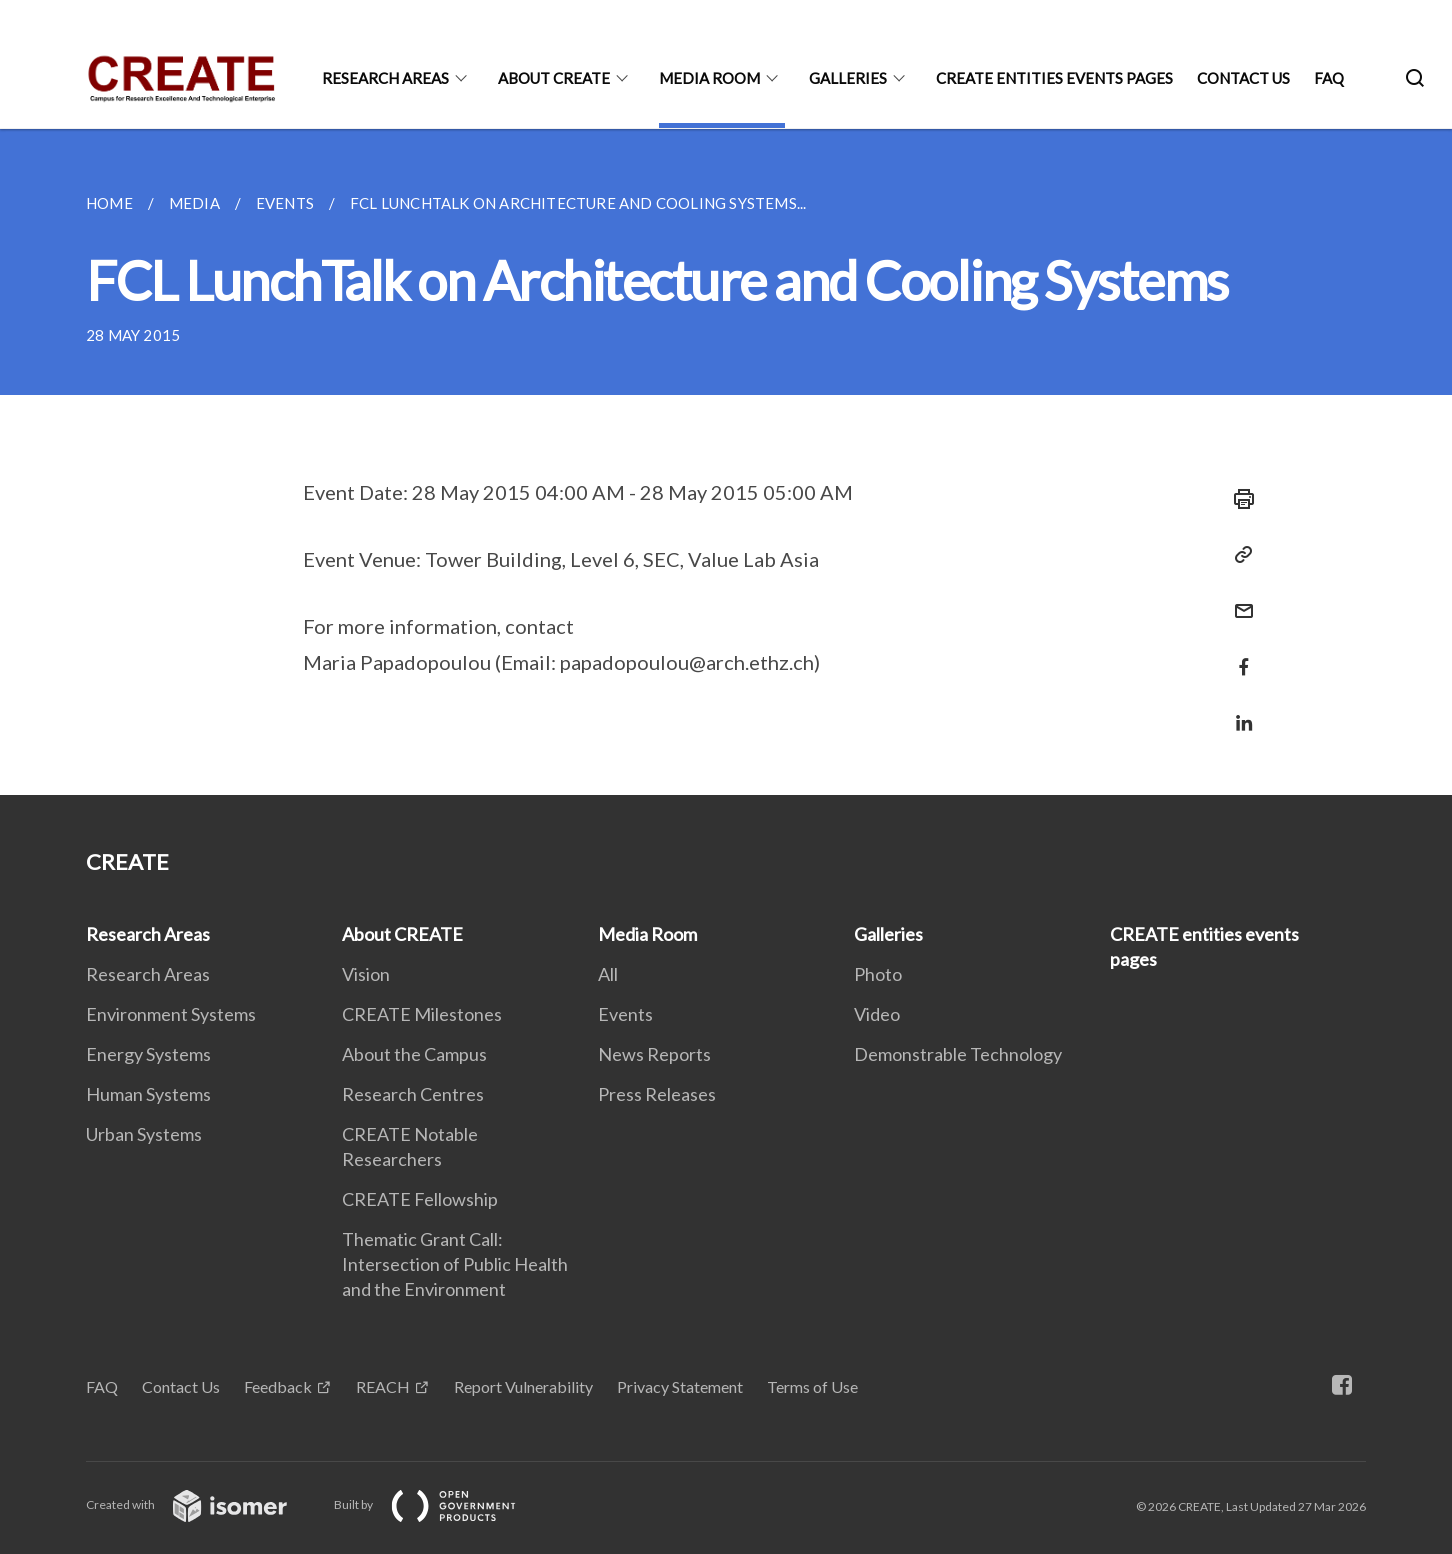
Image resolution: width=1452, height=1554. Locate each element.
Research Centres (413, 1094)
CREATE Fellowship (420, 1199)
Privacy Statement (680, 1386)
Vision (366, 974)
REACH (383, 1386)
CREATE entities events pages (1054, 78)
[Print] (1238, 499)
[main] (726, 462)
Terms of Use (812, 1386)
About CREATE (554, 78)
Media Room (709, 78)
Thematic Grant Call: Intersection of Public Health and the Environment (455, 1264)
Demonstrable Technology (958, 1054)
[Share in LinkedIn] (1238, 710)
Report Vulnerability (523, 1386)
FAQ (1329, 78)
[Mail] (1238, 598)
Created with (202, 1504)
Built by (441, 1504)
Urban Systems (144, 1134)
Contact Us (1243, 78)
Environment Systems (171, 1014)
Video (877, 1014)
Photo (878, 974)
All (608, 974)
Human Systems (148, 1094)
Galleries (848, 78)
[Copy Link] (1238, 555)
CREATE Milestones (422, 1014)
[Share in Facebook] (1238, 654)
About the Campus (414, 1054)
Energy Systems (148, 1054)
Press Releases (657, 1094)
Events (625, 1014)
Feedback (278, 1386)
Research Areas (385, 78)
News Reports (654, 1054)
